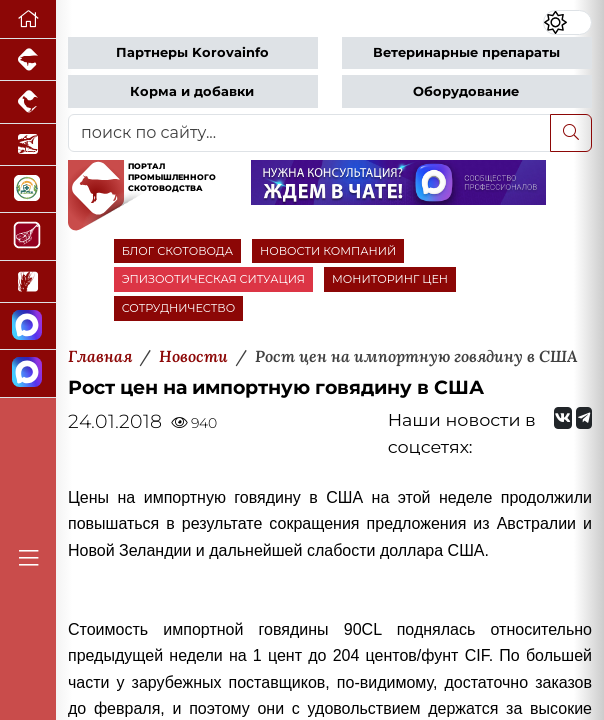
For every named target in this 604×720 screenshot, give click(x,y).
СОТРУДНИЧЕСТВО (179, 308)
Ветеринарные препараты (466, 52)
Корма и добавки (192, 91)
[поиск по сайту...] (309, 133)
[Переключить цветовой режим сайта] (567, 22)
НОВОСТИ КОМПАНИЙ (328, 251)
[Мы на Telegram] (584, 418)
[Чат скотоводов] (28, 373)
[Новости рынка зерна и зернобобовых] (28, 282)
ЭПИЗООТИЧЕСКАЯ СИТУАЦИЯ (213, 279)
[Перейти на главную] (28, 19)
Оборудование (466, 91)
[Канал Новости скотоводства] (28, 326)
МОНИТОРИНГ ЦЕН (390, 279)
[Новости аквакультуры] (28, 145)
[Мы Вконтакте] (563, 418)
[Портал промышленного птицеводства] (28, 102)
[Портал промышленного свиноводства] (28, 60)
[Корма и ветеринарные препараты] (28, 189)
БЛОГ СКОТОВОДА (177, 251)
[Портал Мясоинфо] (28, 236)
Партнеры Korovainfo (192, 52)
